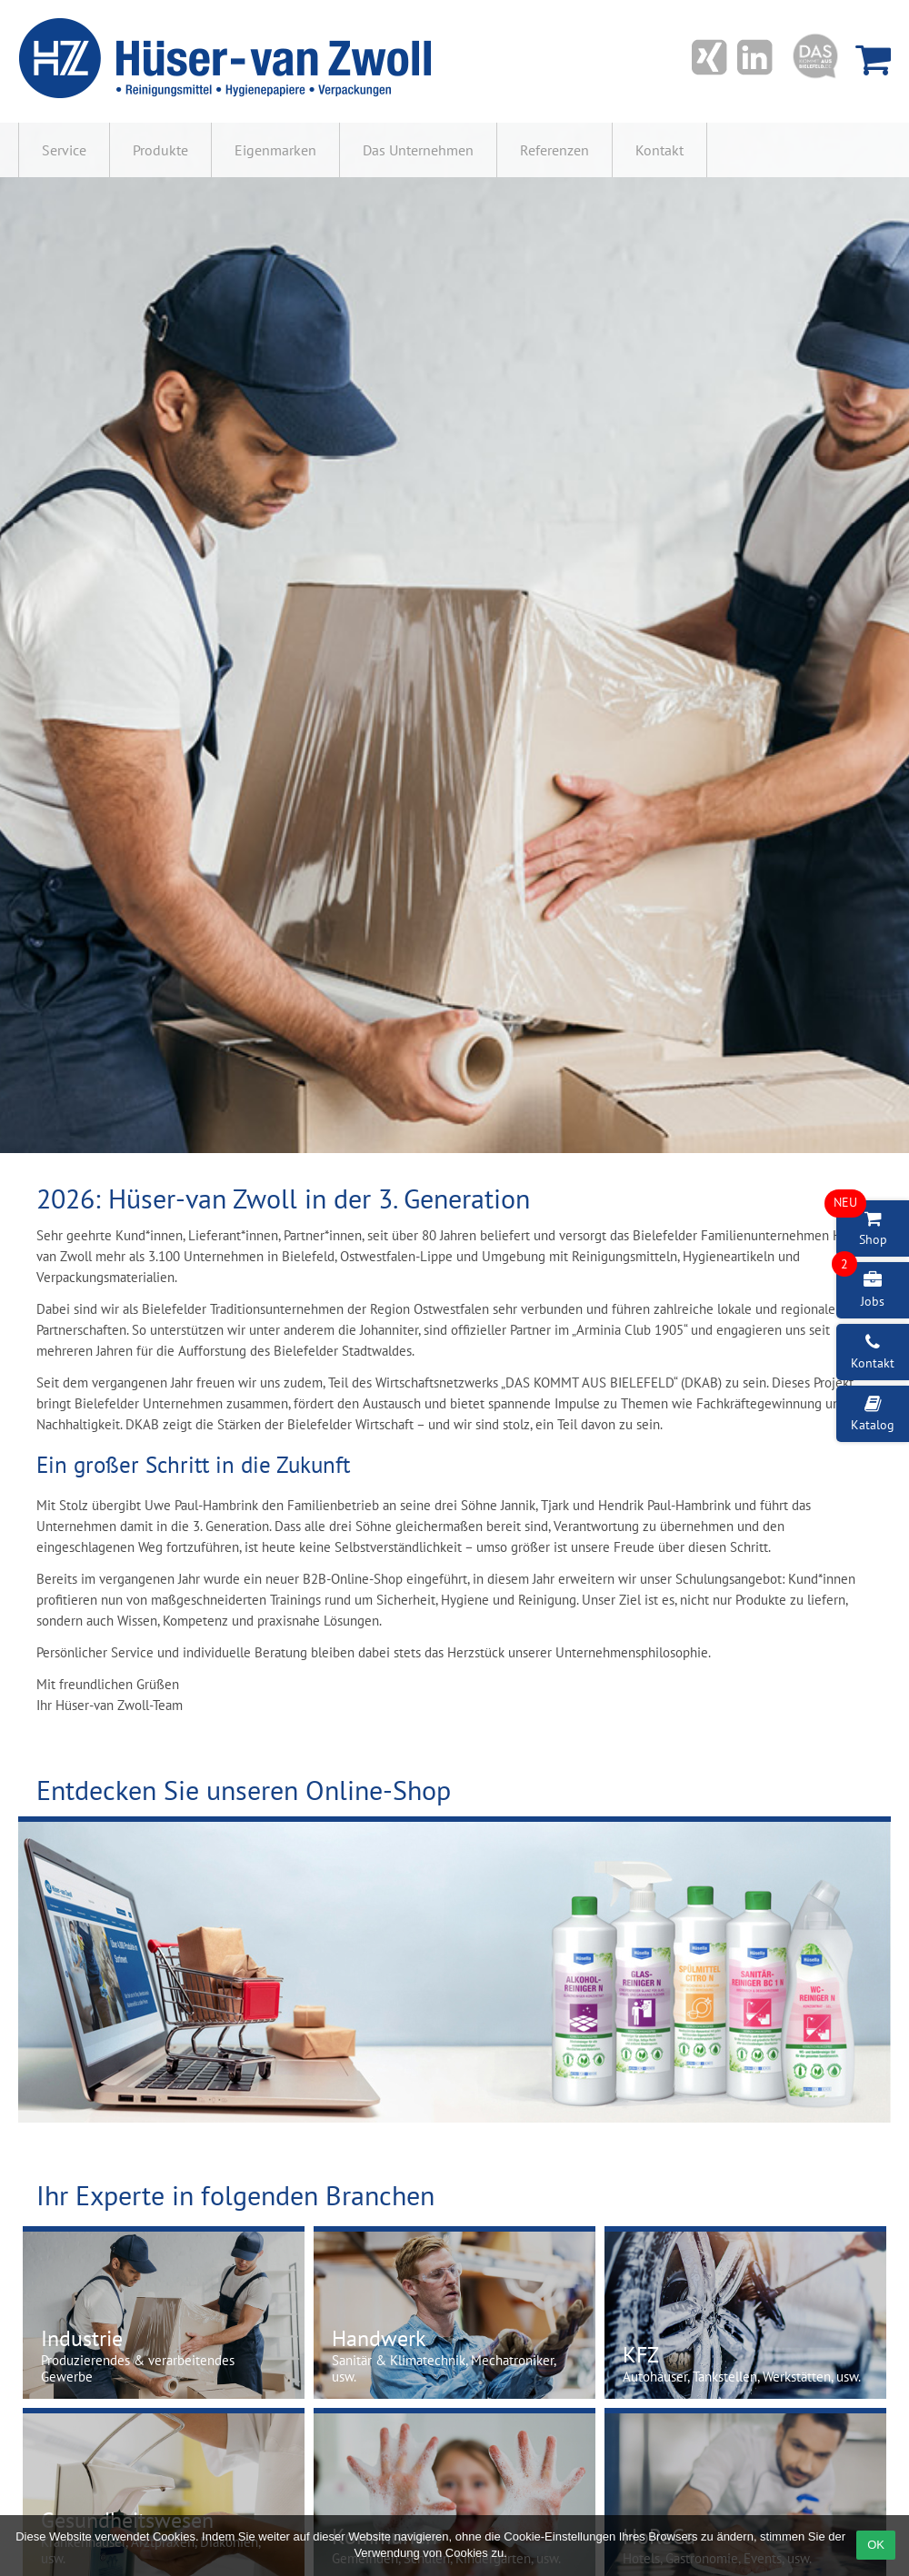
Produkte (160, 150)
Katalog (872, 1414)
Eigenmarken (275, 150)
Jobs (860, 1285)
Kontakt (659, 150)
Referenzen (554, 150)
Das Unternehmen (418, 150)
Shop (861, 1224)
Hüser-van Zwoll (228, 59)
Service (64, 150)
